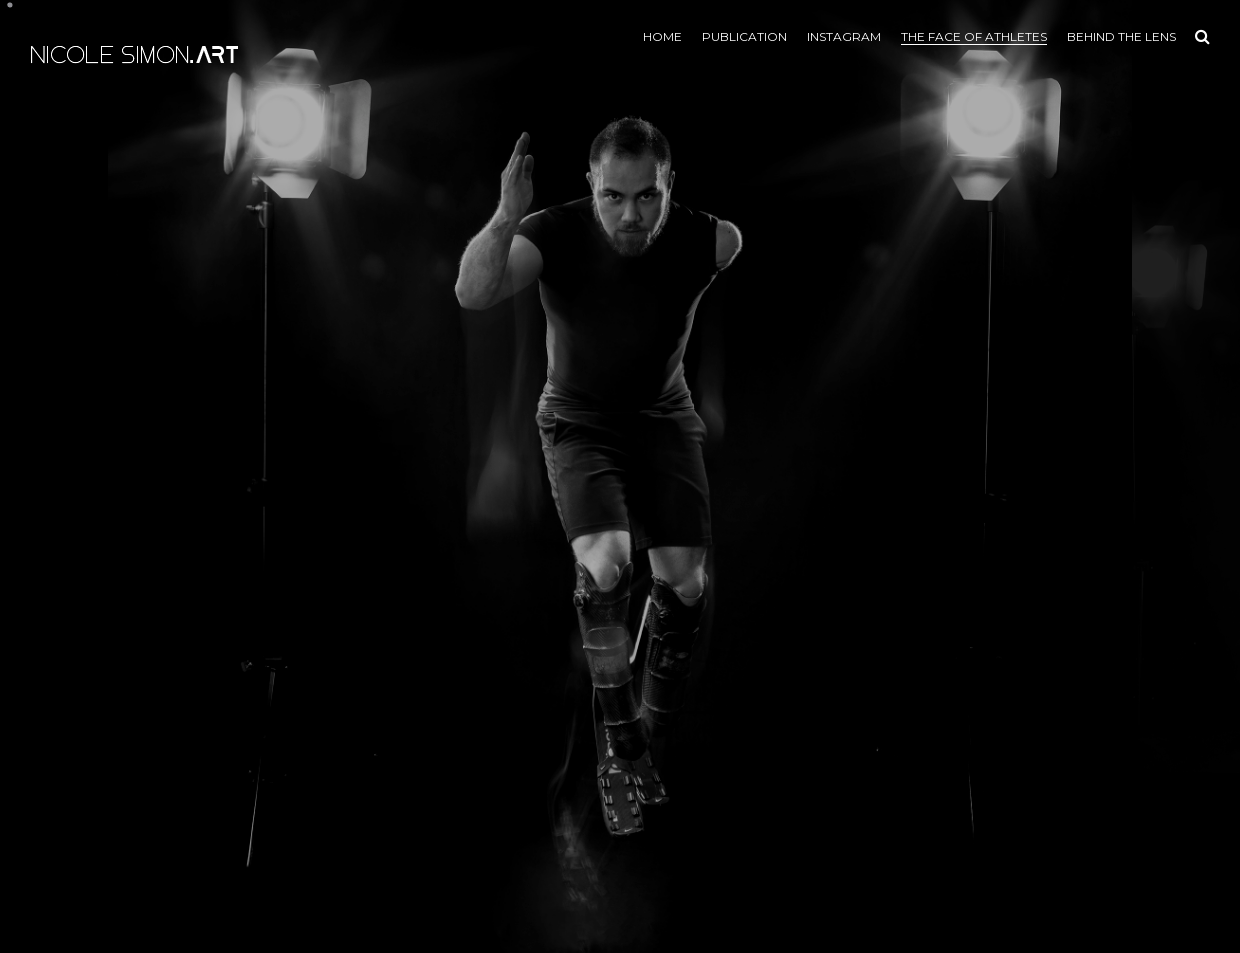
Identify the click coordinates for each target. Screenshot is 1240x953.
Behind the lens (1121, 36)
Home (662, 36)
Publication (744, 36)
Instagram (844, 36)
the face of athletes (974, 36)
